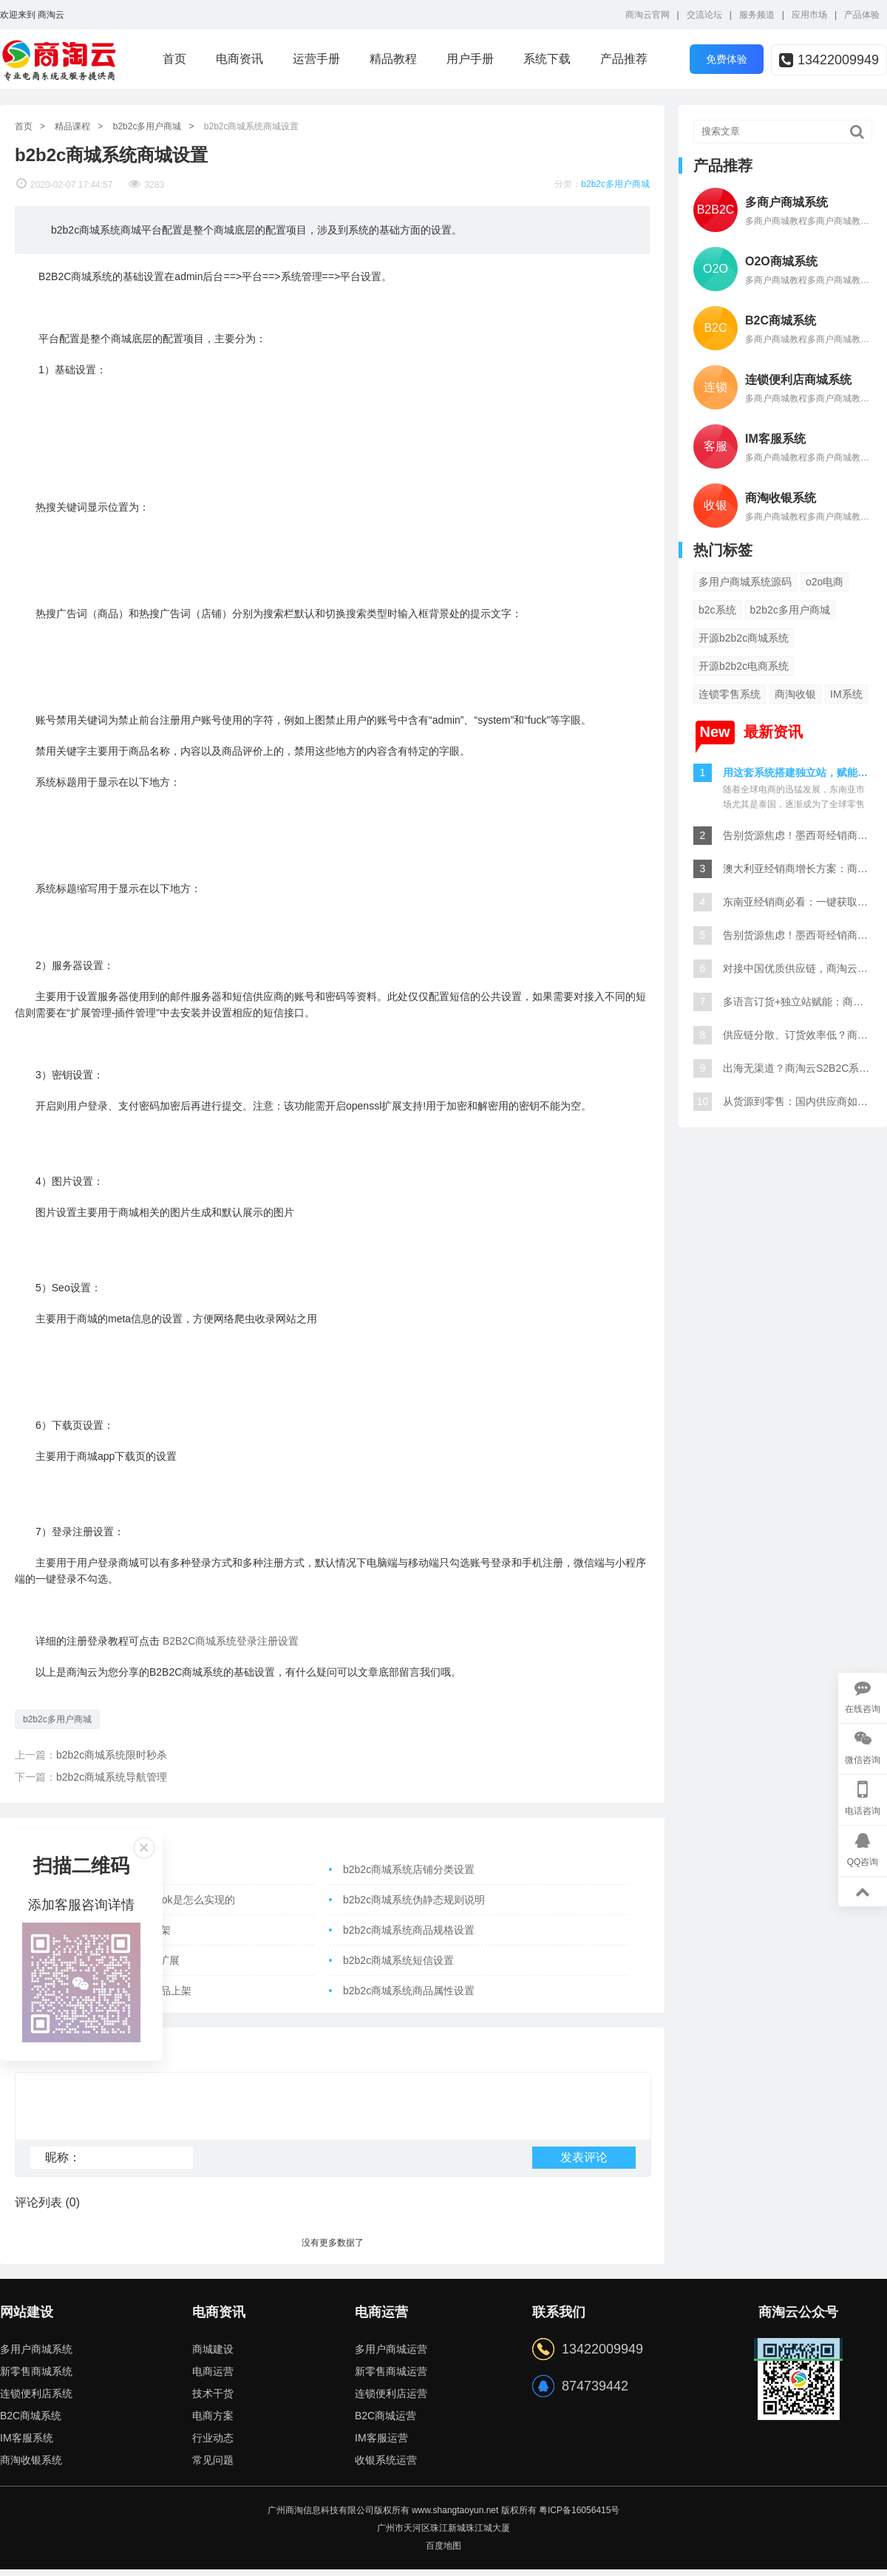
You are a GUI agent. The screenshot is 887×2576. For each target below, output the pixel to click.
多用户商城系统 (36, 2356)
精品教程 (393, 58)
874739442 (595, 2392)
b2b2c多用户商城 (147, 126)
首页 (174, 58)
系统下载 (547, 58)
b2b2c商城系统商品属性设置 (409, 1990)
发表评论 (584, 2164)
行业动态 (213, 2444)
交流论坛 (704, 15)
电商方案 (213, 2422)
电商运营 (213, 2378)
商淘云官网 (647, 15)
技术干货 (213, 2400)
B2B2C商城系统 (231, 1641)
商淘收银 (795, 694)
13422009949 (829, 60)
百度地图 (443, 2552)
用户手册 (470, 58)
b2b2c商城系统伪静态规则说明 (414, 1900)
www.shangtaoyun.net (455, 2517)
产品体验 (862, 15)
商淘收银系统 (31, 2467)
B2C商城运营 (385, 2422)
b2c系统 (717, 610)
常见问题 (213, 2467)
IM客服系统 (26, 2444)
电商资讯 (239, 58)
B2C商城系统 (30, 2422)
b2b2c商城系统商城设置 (251, 126)
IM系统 (846, 694)
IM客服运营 (381, 2444)
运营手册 (316, 58)
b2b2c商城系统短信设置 (398, 1960)
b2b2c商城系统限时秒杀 (111, 1755)
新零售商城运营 (391, 2378)
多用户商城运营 (391, 2356)
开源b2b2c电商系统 (744, 666)
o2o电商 (824, 582)
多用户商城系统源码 (745, 582)
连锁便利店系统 (36, 2400)
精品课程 (72, 126)
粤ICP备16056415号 (579, 2517)
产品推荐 (624, 58)
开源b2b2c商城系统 (744, 638)
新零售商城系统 (36, 2378)
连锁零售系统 (730, 694)
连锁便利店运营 (391, 2400)
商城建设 (213, 2356)
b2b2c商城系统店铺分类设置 (409, 1869)
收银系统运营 (386, 2467)
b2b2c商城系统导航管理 (111, 1777)
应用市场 (809, 15)
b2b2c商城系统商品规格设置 (409, 1930)
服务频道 (757, 15)
